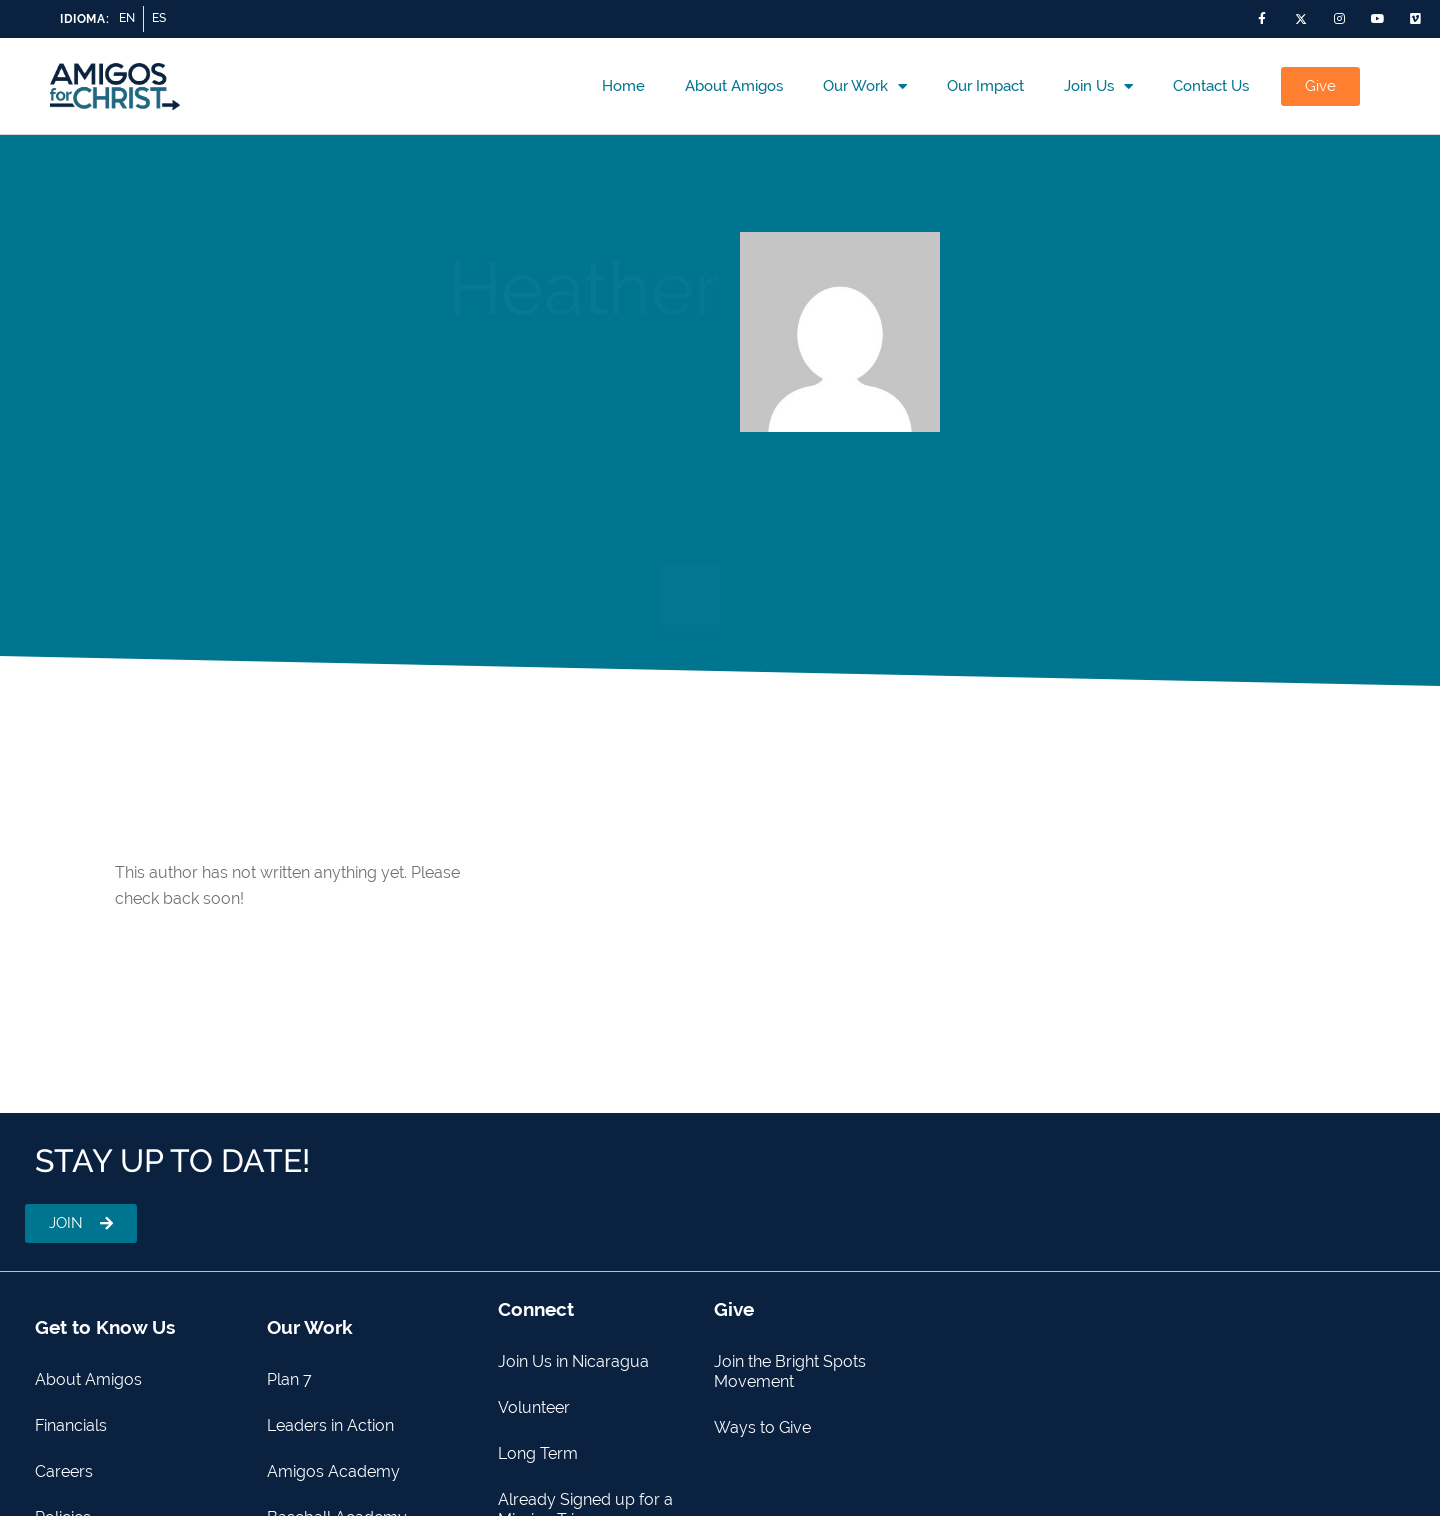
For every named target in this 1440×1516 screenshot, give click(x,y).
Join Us (1098, 86)
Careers (64, 1471)
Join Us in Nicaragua (573, 1361)
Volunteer (534, 1407)
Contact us (1211, 86)
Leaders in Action (330, 1425)
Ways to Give (762, 1427)
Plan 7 (289, 1379)
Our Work (865, 86)
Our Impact (985, 86)
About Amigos (734, 86)
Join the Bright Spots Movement (790, 1371)
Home (623, 86)
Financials (71, 1425)
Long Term (538, 1453)
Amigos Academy (333, 1471)
